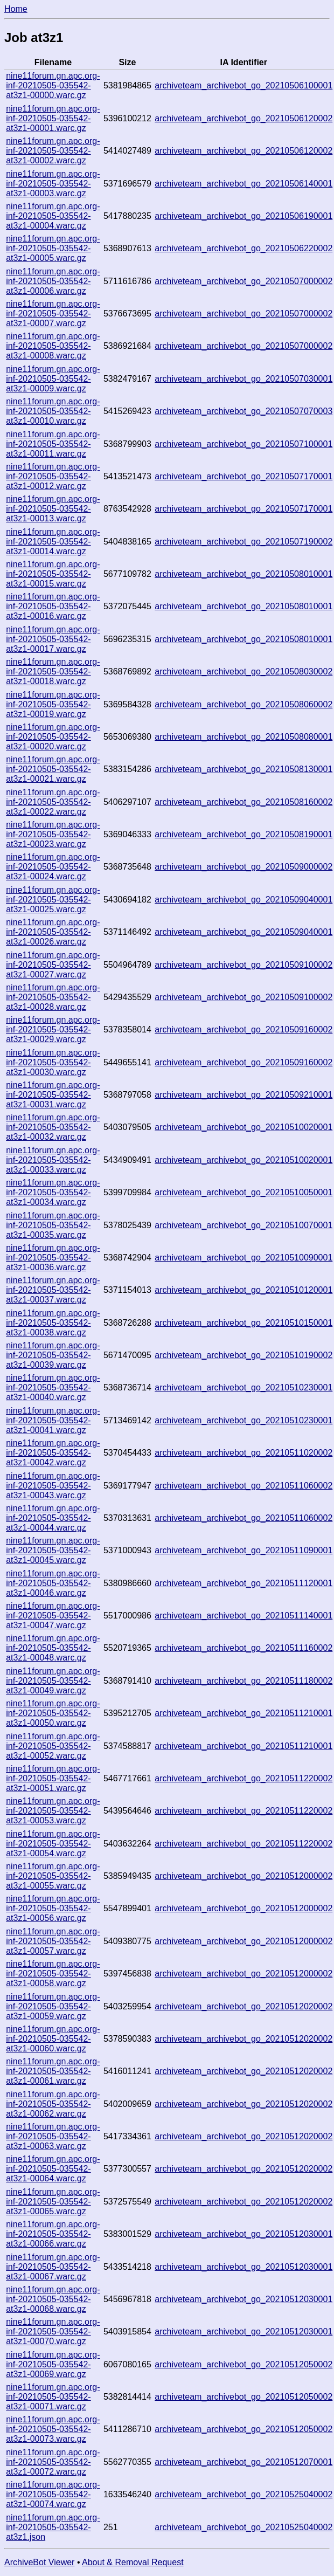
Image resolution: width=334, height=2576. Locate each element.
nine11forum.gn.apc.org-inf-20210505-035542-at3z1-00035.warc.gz (53, 1225)
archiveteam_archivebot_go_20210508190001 (243, 834)
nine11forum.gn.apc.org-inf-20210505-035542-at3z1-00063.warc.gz (53, 2136)
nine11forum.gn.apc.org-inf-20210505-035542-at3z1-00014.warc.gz (53, 541)
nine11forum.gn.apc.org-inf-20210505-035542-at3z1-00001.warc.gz (53, 118)
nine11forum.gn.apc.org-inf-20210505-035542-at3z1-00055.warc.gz (53, 1876)
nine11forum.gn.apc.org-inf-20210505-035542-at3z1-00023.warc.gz (53, 834)
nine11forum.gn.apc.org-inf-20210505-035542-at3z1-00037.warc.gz (53, 1290)
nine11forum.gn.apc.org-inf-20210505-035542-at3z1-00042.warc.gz (53, 1452)
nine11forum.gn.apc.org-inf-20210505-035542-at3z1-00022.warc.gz (53, 802)
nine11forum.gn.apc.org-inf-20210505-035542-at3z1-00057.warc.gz (53, 1941)
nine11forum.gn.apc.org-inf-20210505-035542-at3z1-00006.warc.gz (53, 281)
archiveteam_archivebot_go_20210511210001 (243, 1713)
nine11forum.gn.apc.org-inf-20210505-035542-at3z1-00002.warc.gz (53, 150)
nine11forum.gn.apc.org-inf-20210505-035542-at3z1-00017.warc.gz (53, 639)
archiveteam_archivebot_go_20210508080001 (243, 736)
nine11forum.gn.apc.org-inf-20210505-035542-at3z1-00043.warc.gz (53, 1485)
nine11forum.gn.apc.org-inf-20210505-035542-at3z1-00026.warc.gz (53, 932)
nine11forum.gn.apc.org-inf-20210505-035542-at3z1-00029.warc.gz (53, 1029)
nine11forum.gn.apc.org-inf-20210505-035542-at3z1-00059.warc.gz (53, 2006)
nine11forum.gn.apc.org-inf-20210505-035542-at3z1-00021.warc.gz (53, 769)
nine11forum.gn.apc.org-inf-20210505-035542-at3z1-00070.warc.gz (53, 2331)
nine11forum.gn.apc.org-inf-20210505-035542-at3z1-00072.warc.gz (53, 2462)
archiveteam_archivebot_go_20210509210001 (243, 1094)
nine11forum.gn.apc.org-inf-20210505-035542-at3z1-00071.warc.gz (53, 2396)
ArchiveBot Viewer (39, 2562)
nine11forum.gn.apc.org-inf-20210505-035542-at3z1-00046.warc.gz (53, 1583)
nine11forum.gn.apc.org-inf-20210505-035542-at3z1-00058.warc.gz (53, 1973)
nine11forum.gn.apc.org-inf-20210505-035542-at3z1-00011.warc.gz (53, 444)
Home (15, 8)
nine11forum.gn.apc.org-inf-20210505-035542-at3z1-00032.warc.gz (53, 1127)
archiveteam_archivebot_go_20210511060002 (243, 1485)
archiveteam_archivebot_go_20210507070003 (243, 411)
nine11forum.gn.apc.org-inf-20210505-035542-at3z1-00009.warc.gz (53, 378)
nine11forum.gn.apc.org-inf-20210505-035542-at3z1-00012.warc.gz (53, 476)
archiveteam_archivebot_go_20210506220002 (243, 248)
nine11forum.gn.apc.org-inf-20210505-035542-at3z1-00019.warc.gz (53, 704)
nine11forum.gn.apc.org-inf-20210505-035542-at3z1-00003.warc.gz (53, 183)
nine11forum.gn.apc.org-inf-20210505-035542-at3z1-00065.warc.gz (53, 2201)
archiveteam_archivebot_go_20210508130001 (243, 769)
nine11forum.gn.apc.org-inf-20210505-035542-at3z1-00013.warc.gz (53, 508)
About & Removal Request (133, 2562)
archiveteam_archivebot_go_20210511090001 (243, 1550)
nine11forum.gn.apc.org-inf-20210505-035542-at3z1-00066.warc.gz (53, 2234)
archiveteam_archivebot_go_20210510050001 (243, 1192)
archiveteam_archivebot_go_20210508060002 (243, 704)
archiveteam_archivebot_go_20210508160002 (243, 802)
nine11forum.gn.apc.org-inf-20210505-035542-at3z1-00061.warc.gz (53, 2071)
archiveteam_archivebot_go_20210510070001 (243, 1225)
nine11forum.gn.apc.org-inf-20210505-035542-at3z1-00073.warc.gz (53, 2429)
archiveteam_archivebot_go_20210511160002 (243, 1647)
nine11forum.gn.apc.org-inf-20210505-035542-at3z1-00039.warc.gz (53, 1355)
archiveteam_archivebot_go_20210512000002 (243, 1876)
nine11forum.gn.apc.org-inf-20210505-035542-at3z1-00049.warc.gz (53, 1680)
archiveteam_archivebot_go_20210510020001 (243, 1127)
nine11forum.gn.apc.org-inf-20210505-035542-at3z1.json (53, 2527)
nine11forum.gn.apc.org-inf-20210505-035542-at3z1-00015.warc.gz (53, 574)
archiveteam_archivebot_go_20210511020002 (243, 1452)
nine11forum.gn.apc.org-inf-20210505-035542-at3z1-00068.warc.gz (53, 2299)
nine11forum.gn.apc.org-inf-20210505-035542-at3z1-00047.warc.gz (53, 1615)
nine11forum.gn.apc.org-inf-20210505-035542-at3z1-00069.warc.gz (53, 2364)
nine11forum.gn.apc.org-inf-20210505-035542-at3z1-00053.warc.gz (53, 1810)
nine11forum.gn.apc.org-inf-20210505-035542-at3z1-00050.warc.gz (53, 1713)
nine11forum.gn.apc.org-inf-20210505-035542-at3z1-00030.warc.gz (53, 1062)
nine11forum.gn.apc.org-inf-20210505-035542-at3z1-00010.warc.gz (53, 411)
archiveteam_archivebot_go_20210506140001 (243, 183)
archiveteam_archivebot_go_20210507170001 (243, 476)
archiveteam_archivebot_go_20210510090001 (243, 1257)
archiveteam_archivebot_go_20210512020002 (243, 2006)
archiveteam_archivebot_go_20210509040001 (243, 899)
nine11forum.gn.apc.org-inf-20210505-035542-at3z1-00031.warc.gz (53, 1094)
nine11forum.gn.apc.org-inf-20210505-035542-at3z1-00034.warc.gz (53, 1192)
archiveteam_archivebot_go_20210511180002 (243, 1680)
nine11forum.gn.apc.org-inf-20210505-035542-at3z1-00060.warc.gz (53, 2038)
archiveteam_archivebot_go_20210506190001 (243, 216)
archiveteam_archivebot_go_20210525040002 (243, 2494)
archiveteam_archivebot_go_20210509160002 (243, 1029)
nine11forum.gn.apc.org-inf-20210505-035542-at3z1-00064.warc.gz (53, 2168)
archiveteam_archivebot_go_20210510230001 (243, 1387)
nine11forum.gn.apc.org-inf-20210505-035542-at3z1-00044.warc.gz (53, 1518)
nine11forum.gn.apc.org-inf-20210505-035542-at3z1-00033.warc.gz (53, 1160)
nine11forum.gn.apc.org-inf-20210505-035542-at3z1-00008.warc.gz (53, 346)
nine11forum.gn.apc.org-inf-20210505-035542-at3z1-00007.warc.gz (53, 313)
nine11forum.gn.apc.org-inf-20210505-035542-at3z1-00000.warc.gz (53, 85)
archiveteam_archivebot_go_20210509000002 (243, 866)
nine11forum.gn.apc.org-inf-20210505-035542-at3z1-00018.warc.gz (53, 671)
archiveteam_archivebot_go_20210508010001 (243, 573)
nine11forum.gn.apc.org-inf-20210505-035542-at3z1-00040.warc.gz (53, 1387)
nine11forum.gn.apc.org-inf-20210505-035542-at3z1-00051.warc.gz (53, 1778)
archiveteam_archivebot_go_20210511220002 (243, 1778)
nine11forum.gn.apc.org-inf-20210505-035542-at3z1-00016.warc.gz (53, 606)
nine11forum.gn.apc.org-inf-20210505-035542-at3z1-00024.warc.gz (53, 866)
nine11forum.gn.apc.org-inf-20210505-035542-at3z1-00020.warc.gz (53, 736)
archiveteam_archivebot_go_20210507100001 (243, 444)
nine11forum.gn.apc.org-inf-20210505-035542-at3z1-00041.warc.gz (53, 1420)
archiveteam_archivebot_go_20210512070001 (243, 2462)
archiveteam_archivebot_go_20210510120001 (243, 1289)
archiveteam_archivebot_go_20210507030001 (243, 378)
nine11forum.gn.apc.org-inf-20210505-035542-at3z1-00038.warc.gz (53, 1322)
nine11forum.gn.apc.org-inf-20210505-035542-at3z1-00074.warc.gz (53, 2494)
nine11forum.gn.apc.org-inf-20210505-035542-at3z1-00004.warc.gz (53, 216)
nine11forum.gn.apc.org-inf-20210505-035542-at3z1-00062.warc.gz (53, 2104)
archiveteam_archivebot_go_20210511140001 (243, 1615)
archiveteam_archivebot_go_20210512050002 (243, 2364)
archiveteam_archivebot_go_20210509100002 (243, 964)
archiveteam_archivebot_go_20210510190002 (243, 1355)
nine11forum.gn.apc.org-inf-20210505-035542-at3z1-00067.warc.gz (53, 2267)
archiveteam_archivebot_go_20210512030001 (243, 2233)
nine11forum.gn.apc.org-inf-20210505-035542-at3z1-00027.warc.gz (53, 964)
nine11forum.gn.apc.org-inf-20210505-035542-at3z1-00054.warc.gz (53, 1843)
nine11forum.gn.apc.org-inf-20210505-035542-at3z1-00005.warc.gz (53, 248)
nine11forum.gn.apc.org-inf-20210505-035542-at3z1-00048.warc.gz (53, 1648)
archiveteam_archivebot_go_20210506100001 (243, 85)
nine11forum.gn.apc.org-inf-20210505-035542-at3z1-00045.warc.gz (53, 1550)
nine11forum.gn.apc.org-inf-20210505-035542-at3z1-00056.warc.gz (53, 1908)
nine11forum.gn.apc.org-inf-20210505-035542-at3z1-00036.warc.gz (53, 1257)
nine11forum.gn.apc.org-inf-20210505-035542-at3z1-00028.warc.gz (53, 997)
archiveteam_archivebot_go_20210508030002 (243, 671)
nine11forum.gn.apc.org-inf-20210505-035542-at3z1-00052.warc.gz (53, 1746)
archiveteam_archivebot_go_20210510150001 (243, 1322)
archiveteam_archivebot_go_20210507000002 (243, 281)
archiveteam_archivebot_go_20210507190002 (243, 541)
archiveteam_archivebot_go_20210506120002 (243, 118)
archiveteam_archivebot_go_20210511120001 (243, 1583)
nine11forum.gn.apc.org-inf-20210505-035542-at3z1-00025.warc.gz (53, 899)
